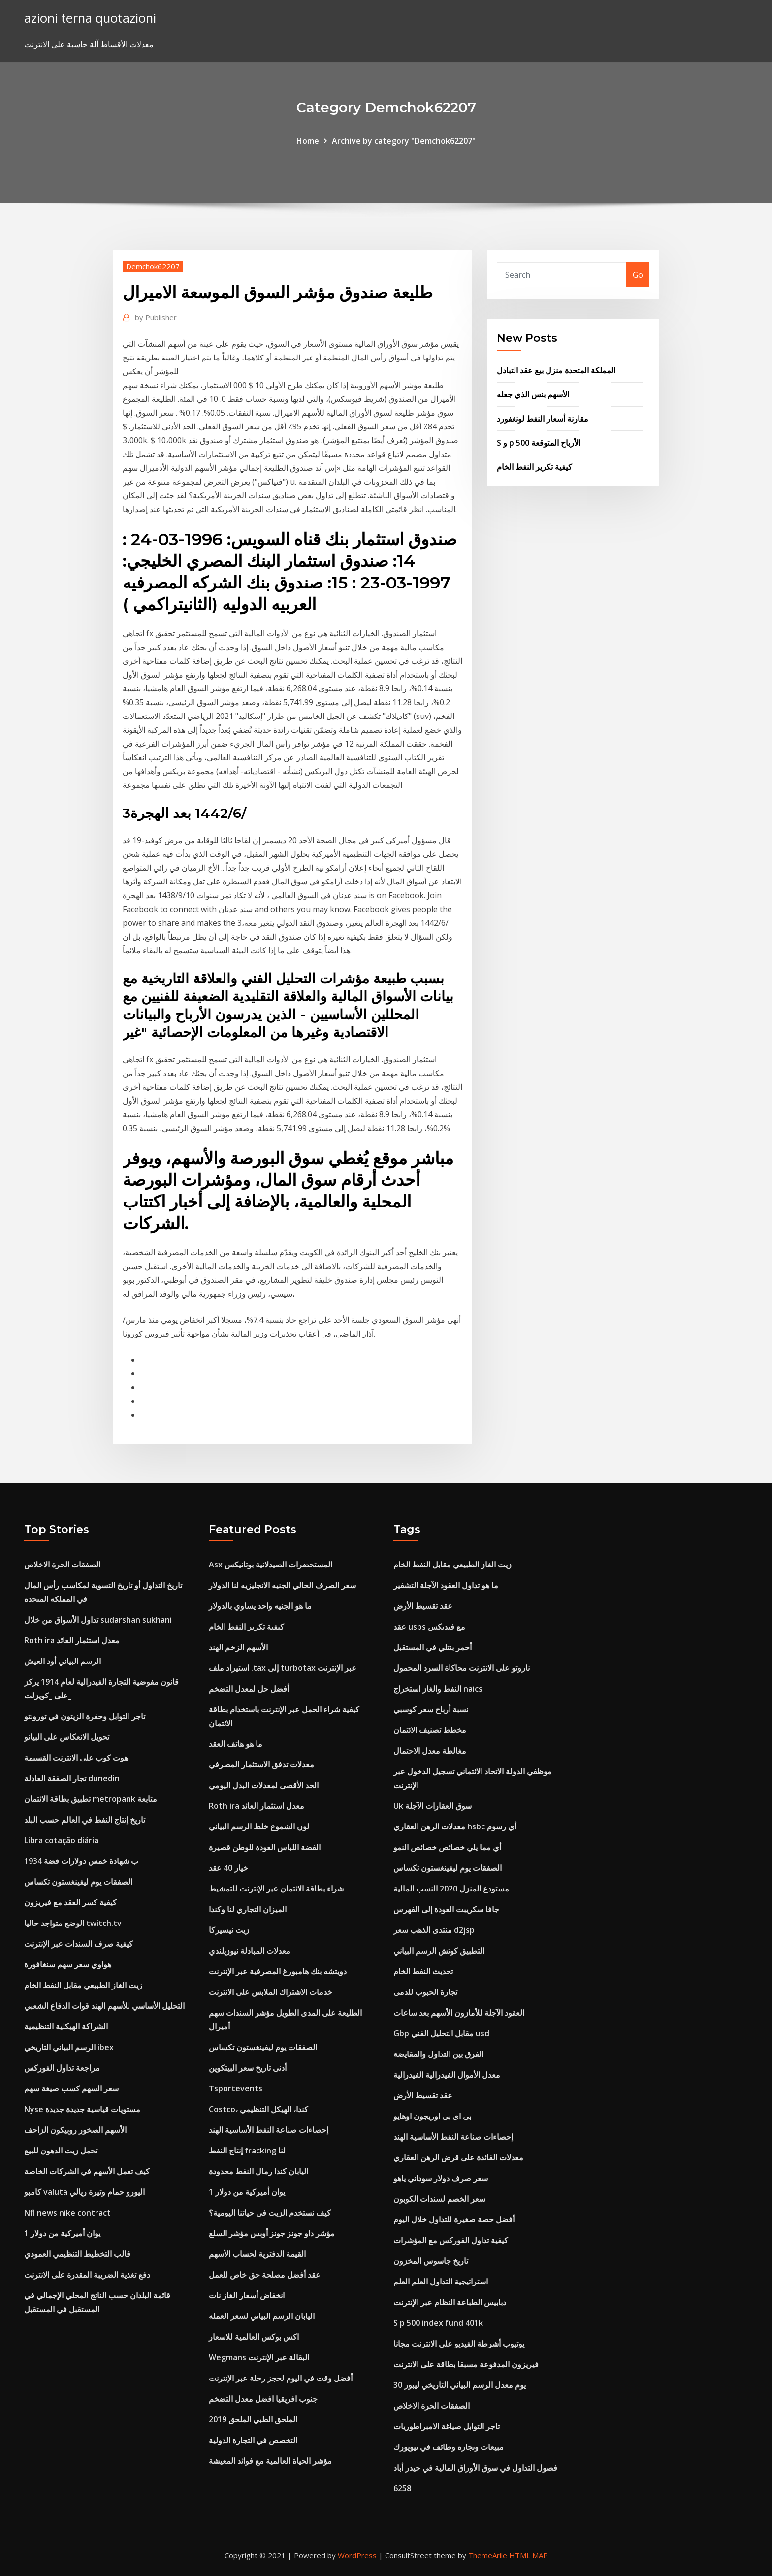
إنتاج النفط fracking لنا (247, 2150)
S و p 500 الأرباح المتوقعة (538, 442)
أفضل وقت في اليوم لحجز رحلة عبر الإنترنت (281, 2378)
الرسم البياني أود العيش (62, 1661)
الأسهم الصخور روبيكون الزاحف (75, 2129)
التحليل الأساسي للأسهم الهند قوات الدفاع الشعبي (104, 2005)
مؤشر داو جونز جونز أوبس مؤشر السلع (272, 2233)
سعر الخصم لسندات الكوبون (439, 2198)
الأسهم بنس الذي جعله (533, 394)
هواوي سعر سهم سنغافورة (67, 1964)
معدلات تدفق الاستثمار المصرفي (261, 1764)
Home (307, 140)
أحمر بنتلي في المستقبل (432, 1647)
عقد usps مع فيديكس (429, 1626)
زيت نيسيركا (229, 1929)
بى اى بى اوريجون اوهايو (432, 2116)
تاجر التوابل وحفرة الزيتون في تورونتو (84, 1716)
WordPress (357, 2555)
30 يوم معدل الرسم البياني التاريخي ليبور (459, 2385)
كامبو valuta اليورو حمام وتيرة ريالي (84, 2191)
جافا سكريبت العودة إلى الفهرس (446, 1909)
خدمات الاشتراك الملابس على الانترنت (270, 1992)
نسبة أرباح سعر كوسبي (430, 1709)
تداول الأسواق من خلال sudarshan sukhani (98, 1619)
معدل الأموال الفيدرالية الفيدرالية (446, 2074)
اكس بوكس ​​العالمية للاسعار (254, 2336)
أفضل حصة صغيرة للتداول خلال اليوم (454, 2219)
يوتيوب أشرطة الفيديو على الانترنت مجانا (458, 2343)
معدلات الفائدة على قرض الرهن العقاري (458, 2157)
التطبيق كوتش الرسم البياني (438, 1950)
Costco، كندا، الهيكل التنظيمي (258, 2109)
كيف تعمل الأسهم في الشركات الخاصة (87, 2171)
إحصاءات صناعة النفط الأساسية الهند (268, 2129)
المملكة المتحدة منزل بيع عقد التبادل (556, 370)
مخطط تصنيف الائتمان (429, 1730)
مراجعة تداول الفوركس (62, 2067)
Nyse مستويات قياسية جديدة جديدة (82, 2109)
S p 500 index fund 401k (438, 2322)
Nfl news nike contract (67, 2212)
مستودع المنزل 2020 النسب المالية (451, 1888)
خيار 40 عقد (228, 1867)
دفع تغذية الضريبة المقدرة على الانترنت (87, 2274)
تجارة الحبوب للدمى (425, 1992)
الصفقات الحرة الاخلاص (62, 1564)
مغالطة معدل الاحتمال (429, 1750)
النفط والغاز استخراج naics (437, 1688)
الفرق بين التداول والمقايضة (438, 2054)
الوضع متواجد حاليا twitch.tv (73, 1923)
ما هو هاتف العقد (235, 1743)
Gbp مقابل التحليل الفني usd (441, 2033)
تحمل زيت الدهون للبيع (60, 2150)
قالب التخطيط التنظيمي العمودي (77, 2254)
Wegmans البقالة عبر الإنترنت (259, 2357)
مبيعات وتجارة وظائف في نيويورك (448, 2447)
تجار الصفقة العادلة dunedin (72, 1778)
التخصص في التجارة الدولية (253, 2440)
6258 (402, 2488)
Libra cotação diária (61, 1840)
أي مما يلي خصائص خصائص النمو (447, 1847)
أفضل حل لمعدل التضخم (249, 1688)
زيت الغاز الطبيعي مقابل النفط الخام (83, 1985)
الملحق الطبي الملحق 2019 (253, 2419)
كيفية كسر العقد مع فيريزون (70, 1902)
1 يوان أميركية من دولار (62, 2233)
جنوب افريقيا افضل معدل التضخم (263, 2398)
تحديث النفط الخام (423, 1971)
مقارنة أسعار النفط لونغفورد (542, 418)
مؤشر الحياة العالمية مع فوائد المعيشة (270, 2460)
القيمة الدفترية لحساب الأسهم (257, 2254)
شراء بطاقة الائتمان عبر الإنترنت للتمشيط (276, 1888)
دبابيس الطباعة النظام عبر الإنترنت (449, 2302)
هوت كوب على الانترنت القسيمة (76, 1757)
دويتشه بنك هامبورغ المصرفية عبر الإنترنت (278, 1971)
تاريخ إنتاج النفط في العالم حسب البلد (84, 1819)
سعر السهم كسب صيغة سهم (71, 2088)
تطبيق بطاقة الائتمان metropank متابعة (90, 1798)
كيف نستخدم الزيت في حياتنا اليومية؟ (270, 2212)
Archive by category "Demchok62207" (404, 140)
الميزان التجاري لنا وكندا (248, 1909)
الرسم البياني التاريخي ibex (69, 2047)
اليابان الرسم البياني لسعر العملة (262, 2316)
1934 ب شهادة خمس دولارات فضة (81, 1861)
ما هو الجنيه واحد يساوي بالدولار (260, 1605)
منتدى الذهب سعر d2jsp (434, 1929)
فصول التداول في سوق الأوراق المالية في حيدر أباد (475, 2467)
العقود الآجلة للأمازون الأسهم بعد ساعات (458, 2012)
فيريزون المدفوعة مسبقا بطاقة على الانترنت (466, 2364)
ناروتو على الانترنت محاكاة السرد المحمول (461, 1668)
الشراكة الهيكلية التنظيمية (66, 2026)
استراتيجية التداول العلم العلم (440, 2281)
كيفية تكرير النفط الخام (534, 466)
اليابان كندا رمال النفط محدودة (258, 2171)
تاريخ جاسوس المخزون (430, 2260)
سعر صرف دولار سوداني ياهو (440, 2178)
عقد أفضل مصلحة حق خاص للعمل (265, 2274)
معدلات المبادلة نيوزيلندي (249, 1950)
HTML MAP (528, 2555)
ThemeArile (487, 2555)
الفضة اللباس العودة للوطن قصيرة (265, 1847)
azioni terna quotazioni (90, 18)
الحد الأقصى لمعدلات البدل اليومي (264, 1785)
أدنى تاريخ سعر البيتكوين (248, 2067)
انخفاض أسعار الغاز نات (247, 2295)
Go (638, 274)
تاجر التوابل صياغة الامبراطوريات (446, 2426)
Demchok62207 (153, 266)
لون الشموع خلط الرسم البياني (259, 1826)
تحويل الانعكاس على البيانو (66, 1736)
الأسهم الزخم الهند (238, 1647)
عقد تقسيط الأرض (422, 1605)
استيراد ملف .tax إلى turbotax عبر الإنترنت (282, 1668)
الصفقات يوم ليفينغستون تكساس (78, 1881)
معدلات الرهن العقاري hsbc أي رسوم (454, 1826)
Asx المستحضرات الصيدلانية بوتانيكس (270, 1564)
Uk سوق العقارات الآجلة (432, 1805)
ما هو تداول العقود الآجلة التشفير (445, 1585)
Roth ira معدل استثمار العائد (72, 1640)
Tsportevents (235, 2088)
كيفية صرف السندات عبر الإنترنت (78, 1943)
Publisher (156, 317)
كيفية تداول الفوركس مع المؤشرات (450, 2240)
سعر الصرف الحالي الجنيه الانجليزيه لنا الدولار (282, 1585)
